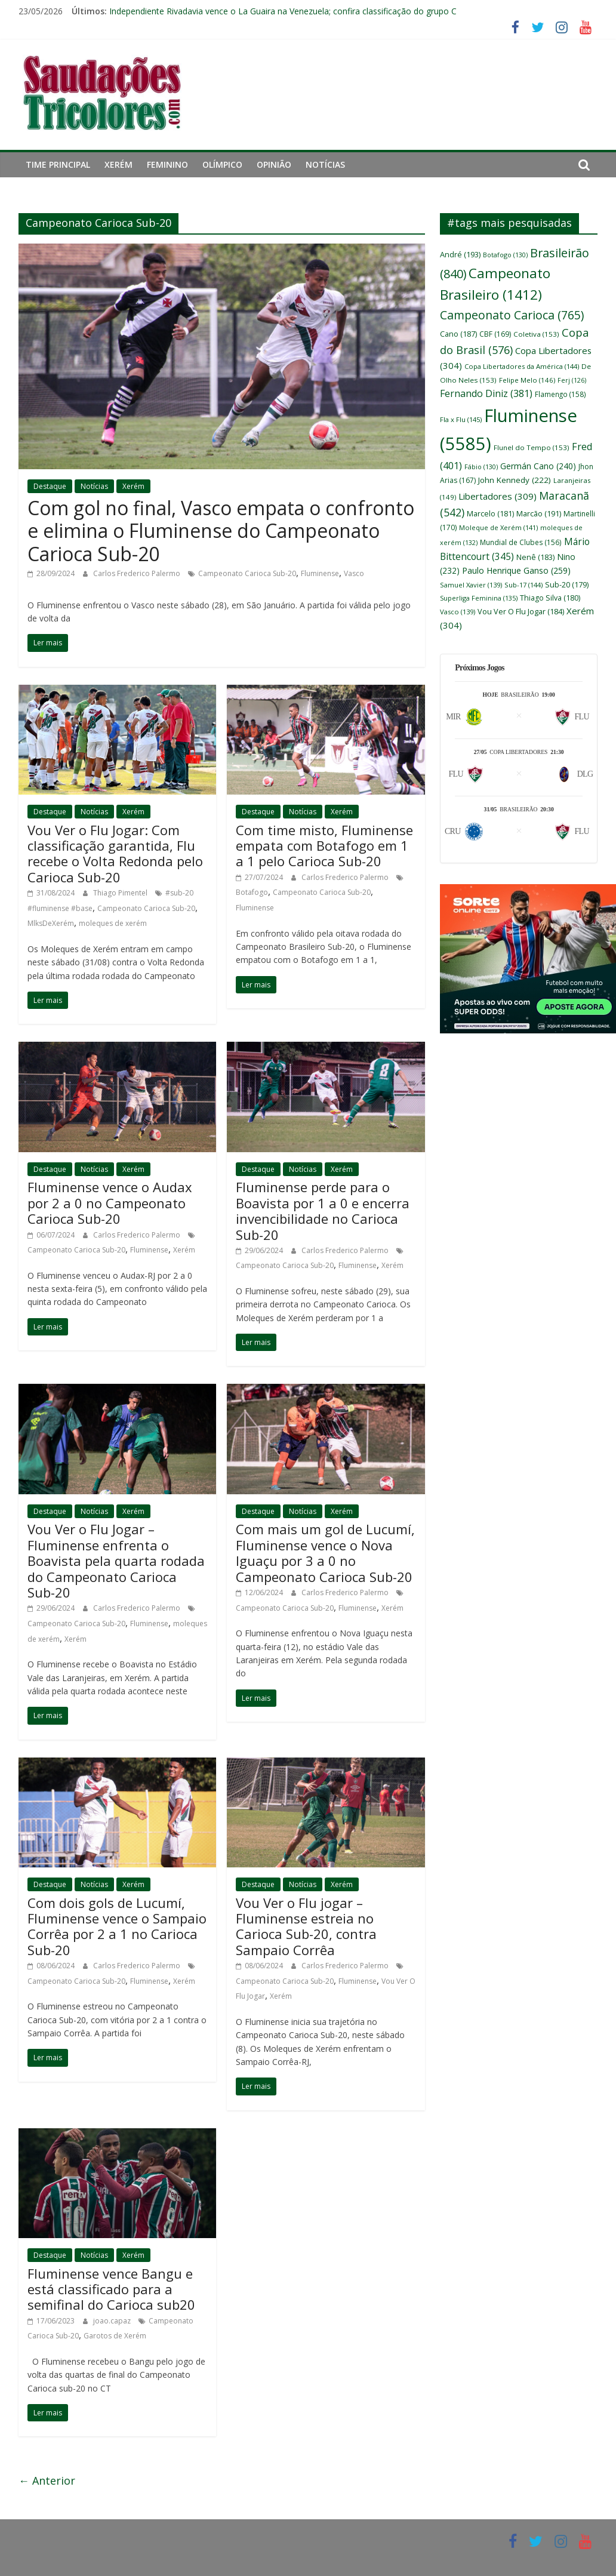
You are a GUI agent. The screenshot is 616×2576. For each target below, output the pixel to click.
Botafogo (252, 892)
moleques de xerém (113, 923)
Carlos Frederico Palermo (137, 573)
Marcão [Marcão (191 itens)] (538, 513)
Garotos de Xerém (115, 2336)
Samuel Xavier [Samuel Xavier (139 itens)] (471, 584)
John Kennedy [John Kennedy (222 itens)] (514, 480)
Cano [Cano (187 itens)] (458, 334)
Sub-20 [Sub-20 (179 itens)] (567, 585)
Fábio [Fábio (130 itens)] (481, 466)
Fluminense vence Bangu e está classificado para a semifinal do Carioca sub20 (111, 2289)
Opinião (274, 164)
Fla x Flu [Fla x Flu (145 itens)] (461, 419)
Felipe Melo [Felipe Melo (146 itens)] (527, 380)
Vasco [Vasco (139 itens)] (457, 611)
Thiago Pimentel (121, 893)
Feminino (167, 164)
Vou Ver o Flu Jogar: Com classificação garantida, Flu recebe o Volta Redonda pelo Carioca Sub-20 (115, 853)
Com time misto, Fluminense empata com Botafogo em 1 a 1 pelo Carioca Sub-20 (324, 845)
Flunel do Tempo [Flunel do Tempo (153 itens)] (531, 447)
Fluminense (320, 573)
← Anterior (47, 2480)
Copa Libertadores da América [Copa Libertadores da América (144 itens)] (521, 366)
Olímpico (222, 164)
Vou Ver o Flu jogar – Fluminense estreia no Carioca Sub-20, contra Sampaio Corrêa (306, 1926)
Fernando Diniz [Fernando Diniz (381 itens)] (486, 393)
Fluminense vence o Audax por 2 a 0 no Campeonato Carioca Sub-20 (109, 1202)
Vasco (354, 573)
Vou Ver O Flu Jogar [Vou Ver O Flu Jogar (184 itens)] (521, 612)
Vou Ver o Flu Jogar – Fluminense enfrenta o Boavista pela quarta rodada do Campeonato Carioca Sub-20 (116, 1560)
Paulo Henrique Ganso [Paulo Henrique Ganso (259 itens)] (516, 570)
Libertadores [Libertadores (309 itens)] (497, 496)
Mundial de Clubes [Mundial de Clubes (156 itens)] (521, 542)
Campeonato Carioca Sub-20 (247, 573)
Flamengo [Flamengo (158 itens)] (560, 394)
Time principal (58, 164)
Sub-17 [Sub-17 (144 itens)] (523, 584)
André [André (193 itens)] (460, 254)
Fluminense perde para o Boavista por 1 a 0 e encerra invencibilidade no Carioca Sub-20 (322, 1210)
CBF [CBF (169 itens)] (495, 334)
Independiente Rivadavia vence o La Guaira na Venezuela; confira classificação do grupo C (283, 11)
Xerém (118, 164)
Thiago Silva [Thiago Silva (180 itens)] (550, 598)
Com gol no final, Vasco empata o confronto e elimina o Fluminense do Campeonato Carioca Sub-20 (220, 531)
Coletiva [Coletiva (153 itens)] (536, 334)
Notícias (325, 164)
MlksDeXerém (50, 923)
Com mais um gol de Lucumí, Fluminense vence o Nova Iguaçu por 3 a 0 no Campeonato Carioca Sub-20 (325, 1552)
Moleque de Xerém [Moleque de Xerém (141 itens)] (498, 527)
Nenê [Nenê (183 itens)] (535, 557)
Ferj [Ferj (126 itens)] (572, 380)
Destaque (49, 486)
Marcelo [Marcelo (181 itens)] (490, 514)
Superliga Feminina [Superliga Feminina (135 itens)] (479, 597)
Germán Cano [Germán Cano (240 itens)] (538, 466)
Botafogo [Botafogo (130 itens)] (505, 254)
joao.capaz (113, 2321)
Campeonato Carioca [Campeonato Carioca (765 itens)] (512, 315)
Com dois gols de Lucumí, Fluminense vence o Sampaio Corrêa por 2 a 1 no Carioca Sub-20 (117, 1926)
